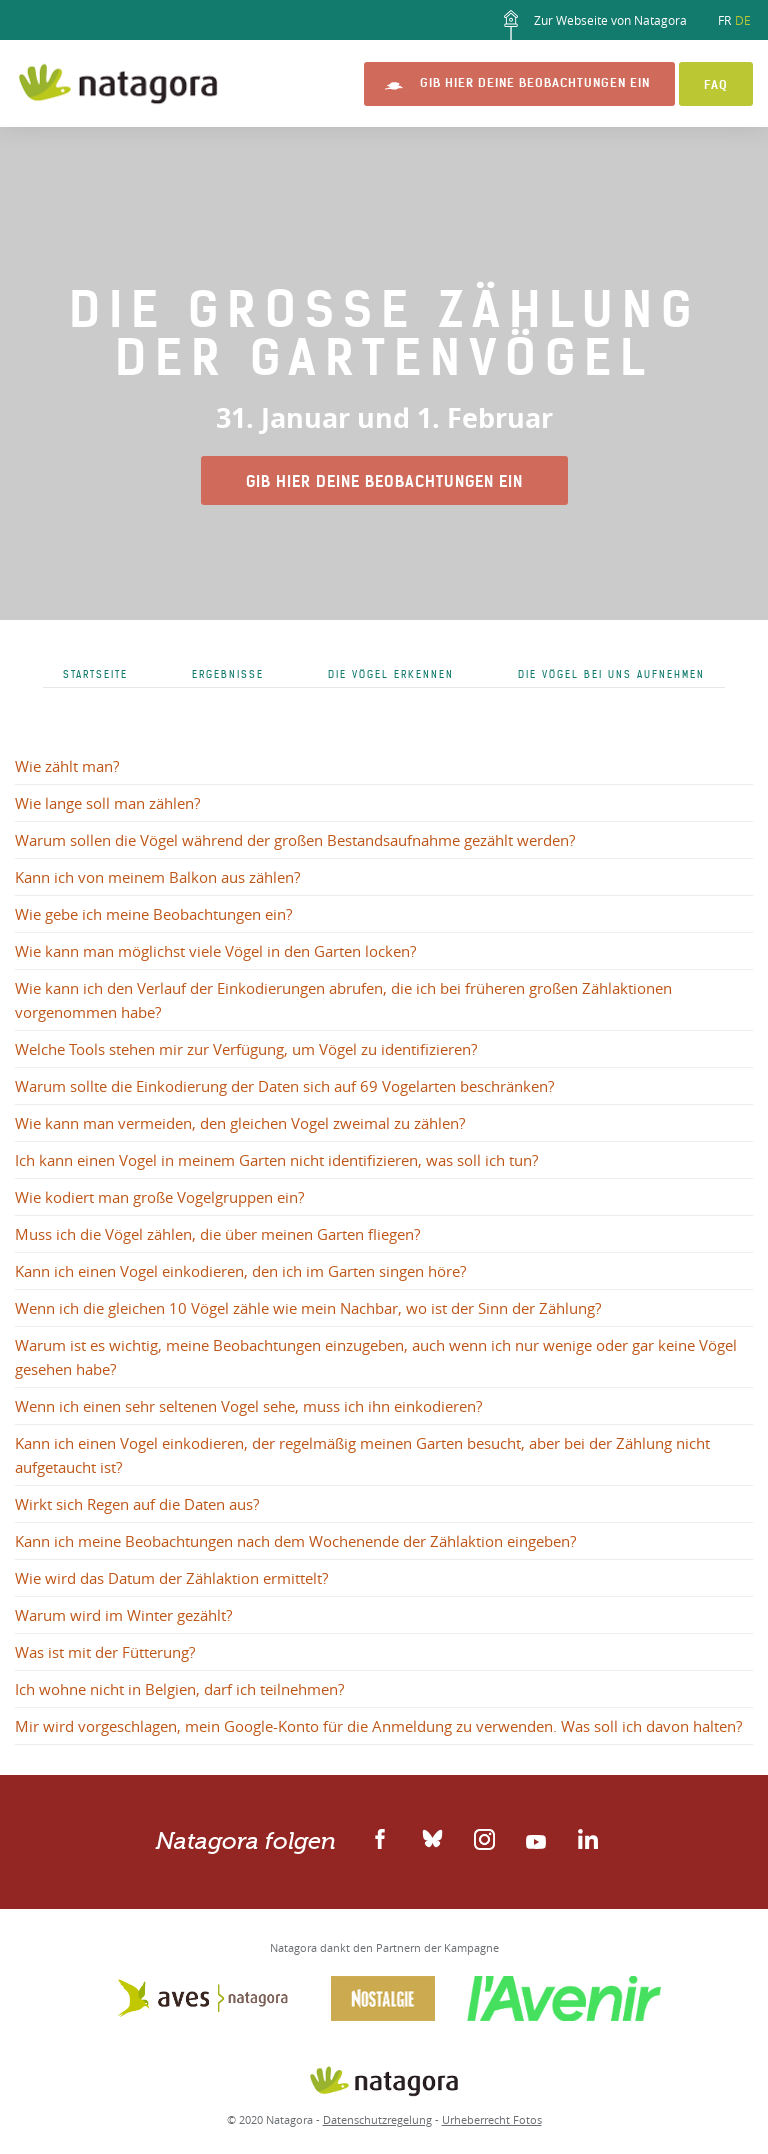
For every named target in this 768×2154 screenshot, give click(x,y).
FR (724, 20)
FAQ (716, 84)
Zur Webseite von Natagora (591, 25)
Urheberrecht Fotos (492, 2119)
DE (743, 20)
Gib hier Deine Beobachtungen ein (535, 82)
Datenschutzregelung (377, 2119)
